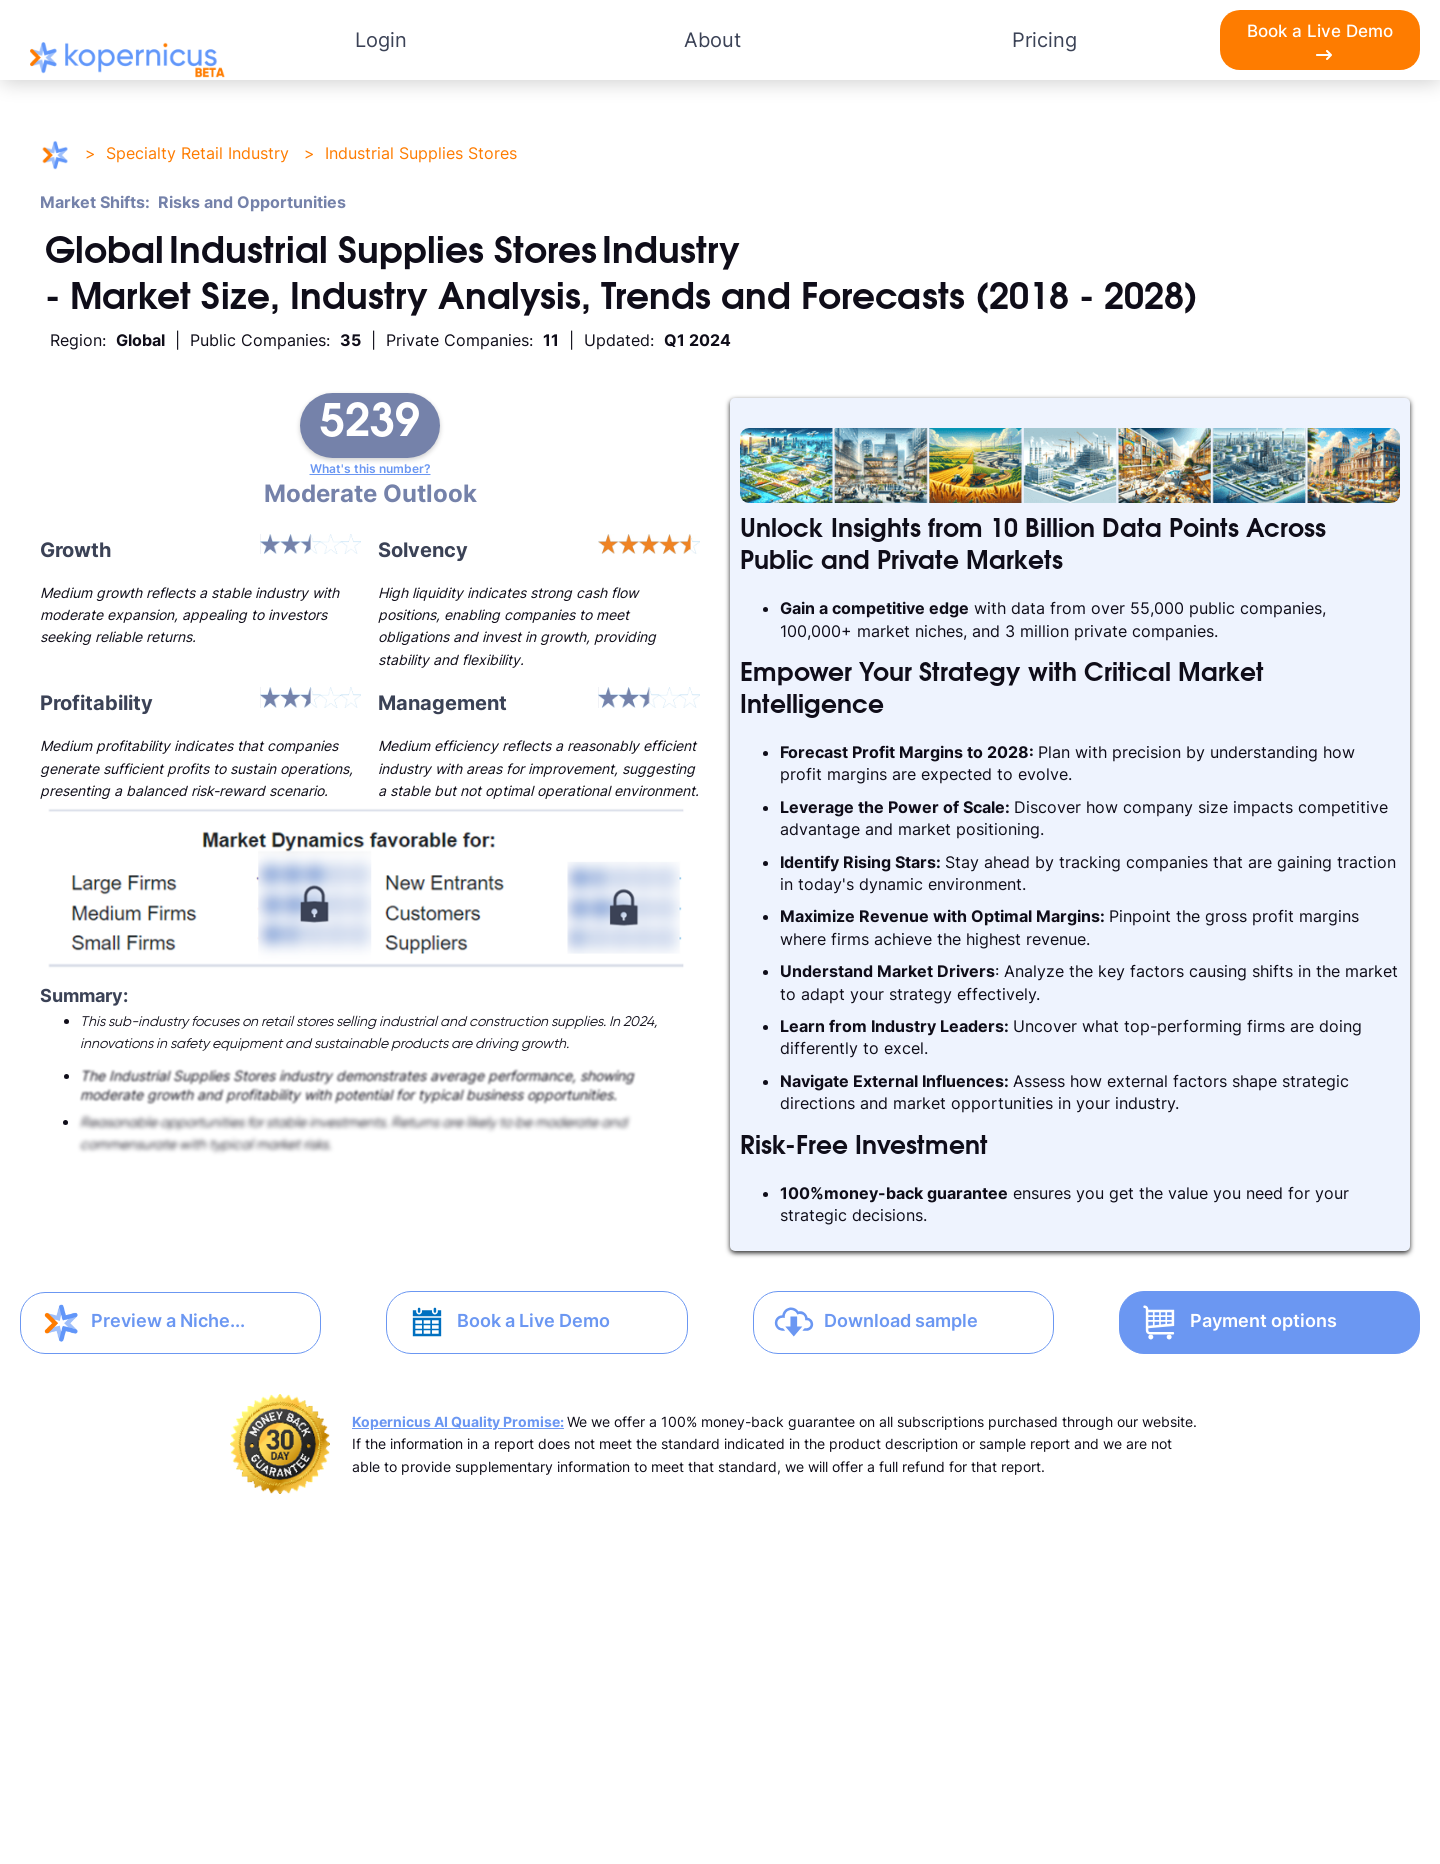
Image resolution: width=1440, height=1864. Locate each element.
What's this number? (370, 469)
